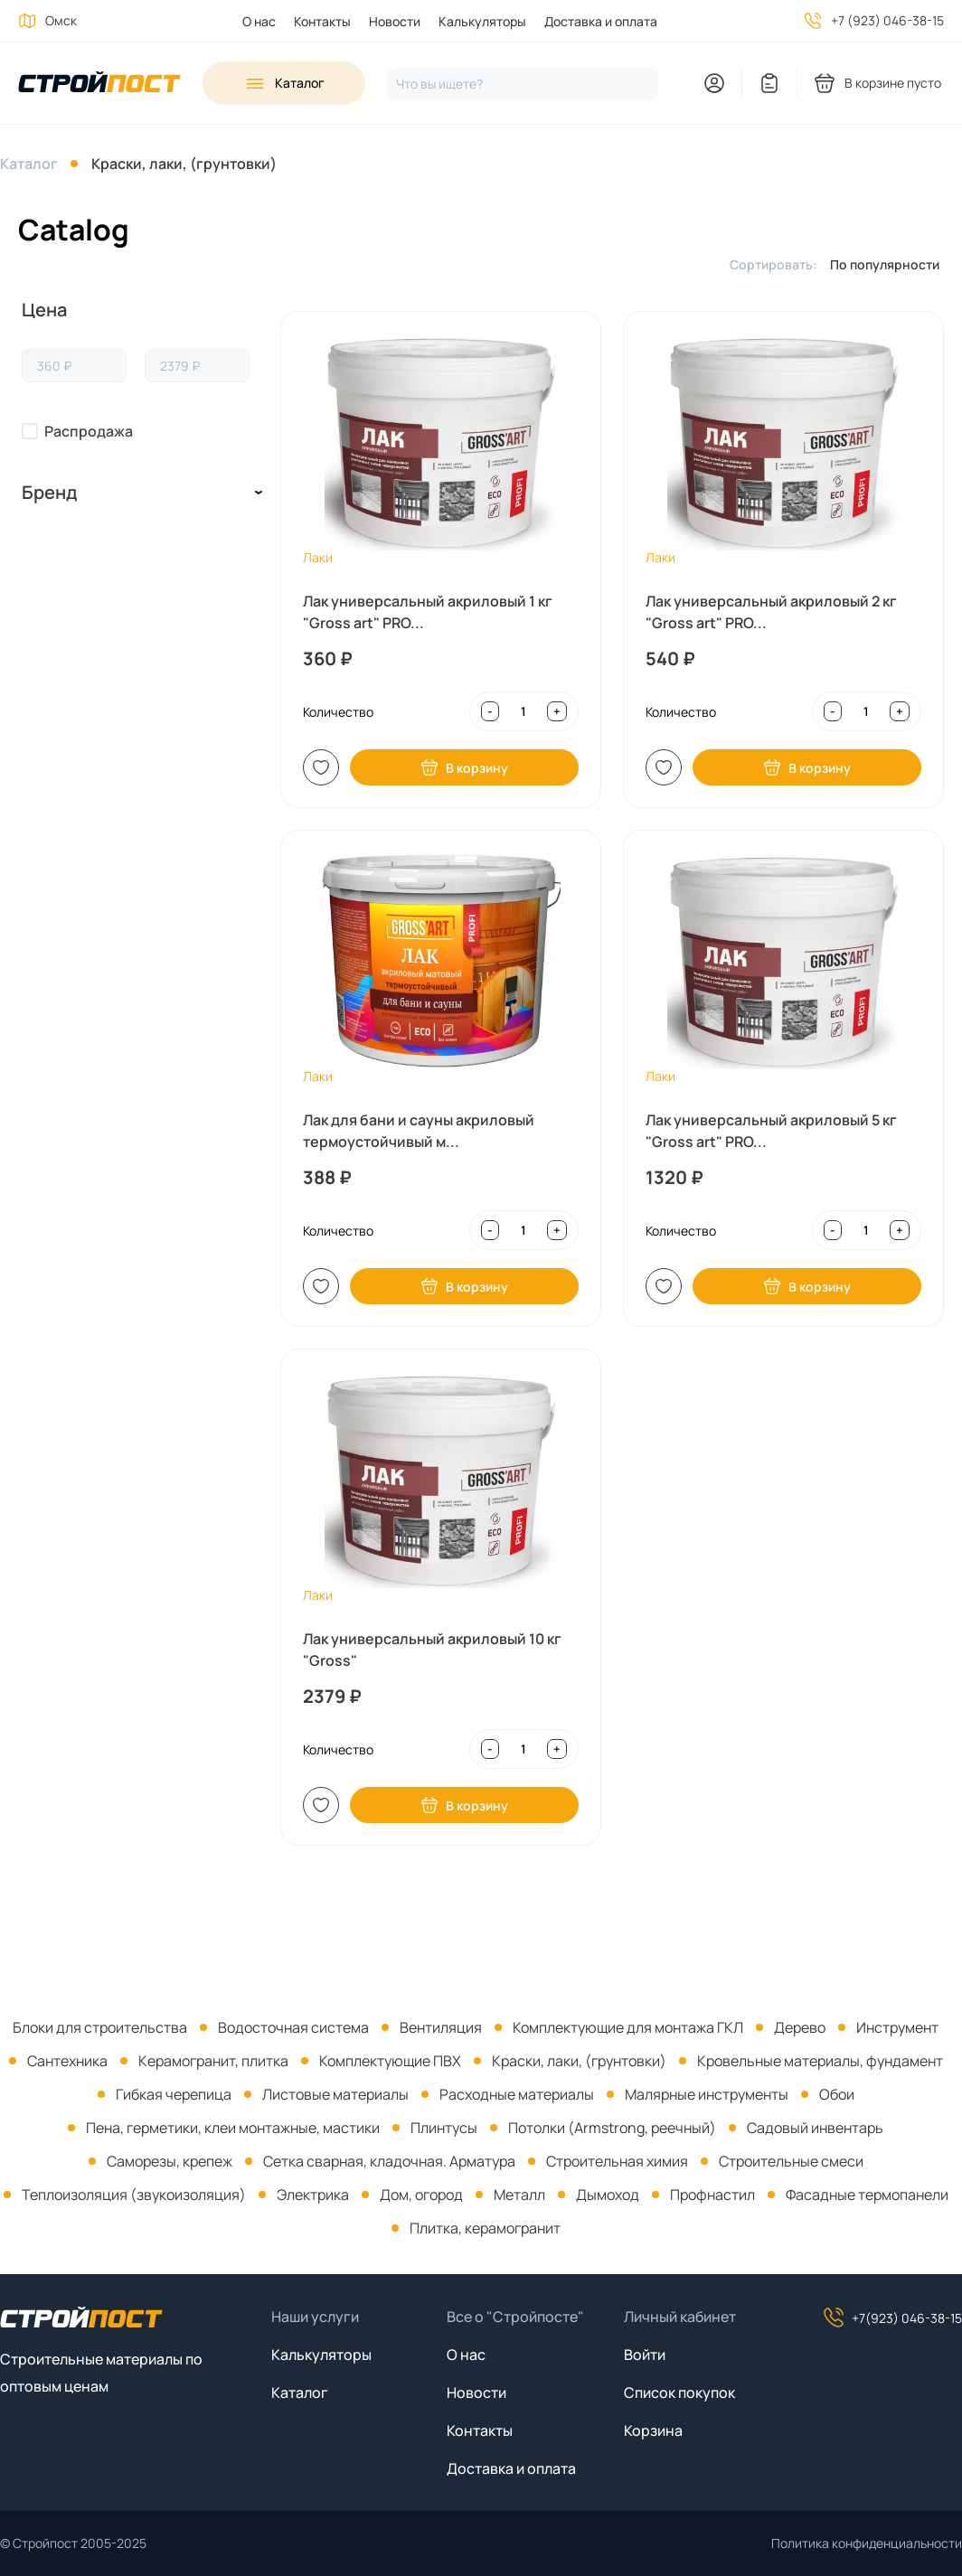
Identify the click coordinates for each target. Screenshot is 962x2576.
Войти (644, 2354)
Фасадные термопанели (867, 2195)
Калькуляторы (482, 21)
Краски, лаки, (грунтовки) (184, 164)
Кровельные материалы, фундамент (820, 2061)
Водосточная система (293, 2027)
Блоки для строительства (100, 2027)
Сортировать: (773, 264)
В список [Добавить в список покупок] (321, 767)
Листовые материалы (335, 2094)
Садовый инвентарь (815, 2128)
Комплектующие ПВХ (390, 2061)
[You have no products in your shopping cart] (879, 83)
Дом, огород (421, 2195)
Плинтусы (443, 2128)
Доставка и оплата (600, 21)
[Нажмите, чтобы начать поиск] (522, 83)
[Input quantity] (523, 711)
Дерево (799, 2027)
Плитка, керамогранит (485, 2228)
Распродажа (88, 431)
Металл (519, 2195)
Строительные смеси (791, 2161)
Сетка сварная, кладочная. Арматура (389, 2161)
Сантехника (67, 2061)
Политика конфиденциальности (866, 2543)
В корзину (464, 767)
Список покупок (679, 2392)
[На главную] (99, 83)
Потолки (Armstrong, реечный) (612, 2128)
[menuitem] (250, 21)
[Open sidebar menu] (284, 83)
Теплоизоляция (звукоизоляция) (134, 2195)
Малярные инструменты (706, 2094)
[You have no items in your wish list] (769, 83)
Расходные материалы (516, 2094)
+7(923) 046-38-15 (892, 2317)
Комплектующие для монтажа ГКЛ (628, 2027)
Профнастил (712, 2195)
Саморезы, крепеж (169, 2161)
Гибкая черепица (173, 2094)
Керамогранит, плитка (213, 2061)
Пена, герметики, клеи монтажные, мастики (233, 2128)
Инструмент (897, 2027)
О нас (259, 21)
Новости (394, 21)
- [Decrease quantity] (490, 711)
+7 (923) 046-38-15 (887, 20)
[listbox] (889, 264)
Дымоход (607, 2195)
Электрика (313, 2195)
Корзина (653, 2430)
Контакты (322, 21)
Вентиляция (441, 2027)
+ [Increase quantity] (557, 711)
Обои (836, 2094)
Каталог (29, 164)
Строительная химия (617, 2161)
